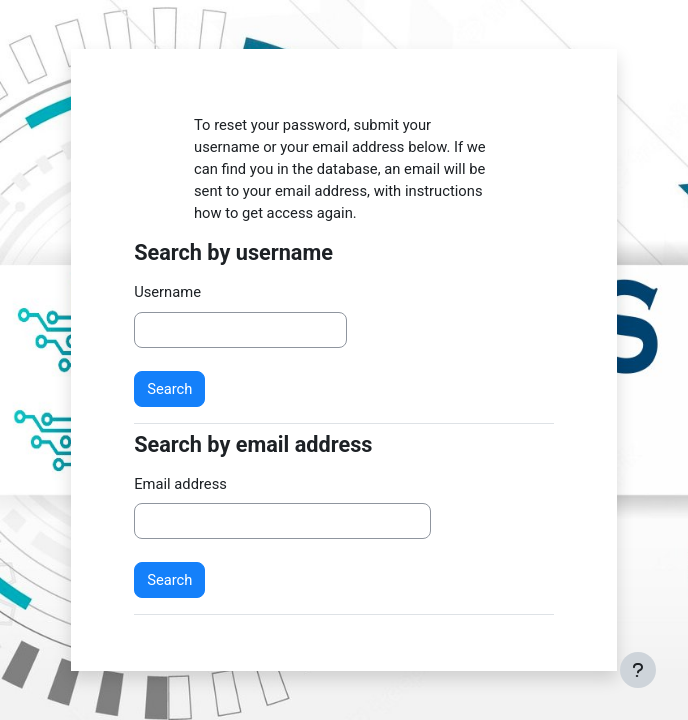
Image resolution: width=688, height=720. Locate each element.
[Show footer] (638, 670)
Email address (180, 484)
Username (167, 292)
